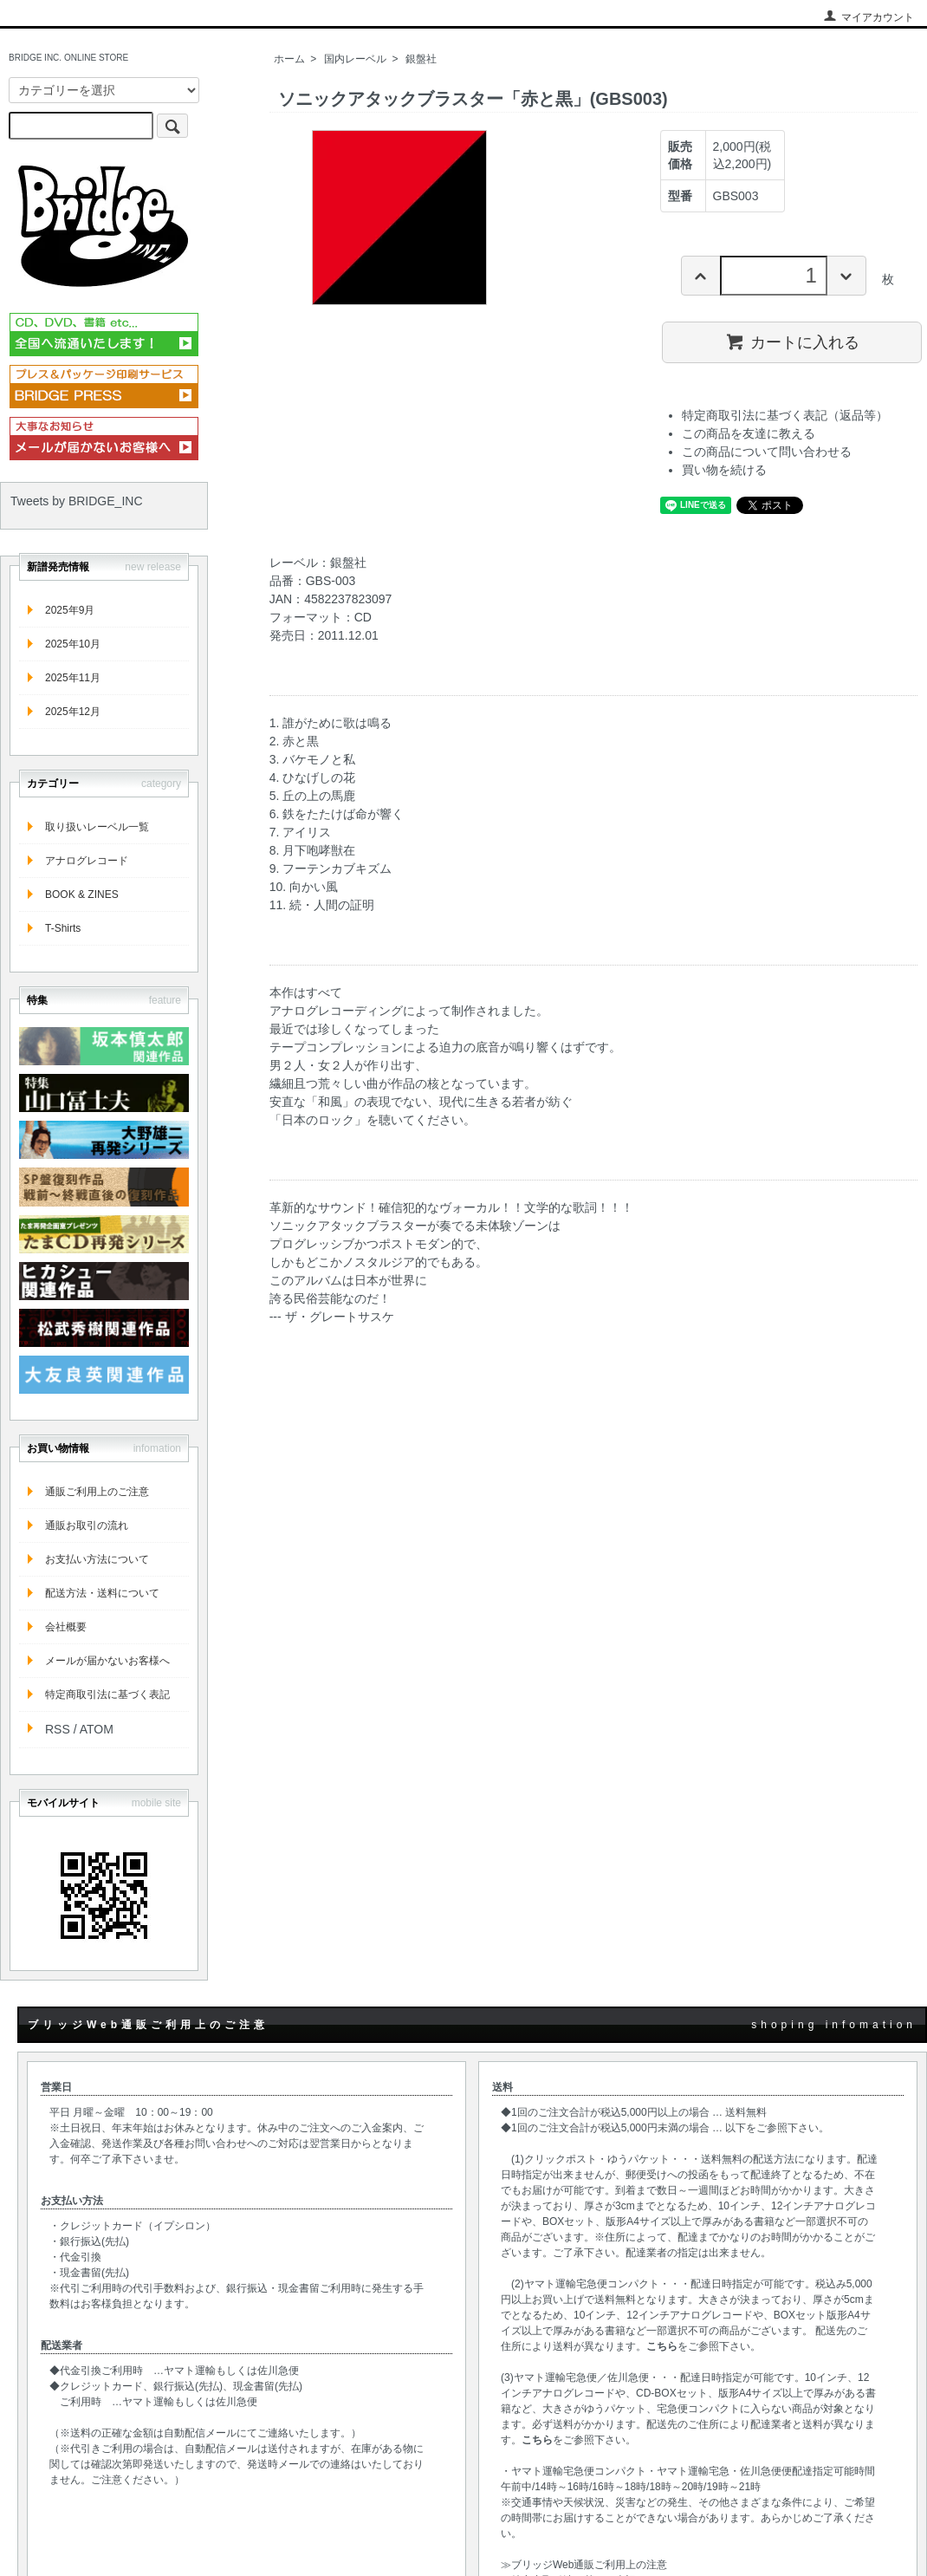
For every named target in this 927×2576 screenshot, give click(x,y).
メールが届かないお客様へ (107, 1661)
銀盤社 (421, 59)
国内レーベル (355, 59)
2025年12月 (72, 712)
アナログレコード (86, 861)
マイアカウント (868, 17)
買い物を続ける (724, 470)
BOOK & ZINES (82, 894)
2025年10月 (72, 644)
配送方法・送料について (102, 1593)
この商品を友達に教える (748, 433)
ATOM (96, 1729)
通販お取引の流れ (86, 1525)
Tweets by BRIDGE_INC (76, 501)
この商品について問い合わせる (767, 452)
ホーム (289, 59)
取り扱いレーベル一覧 (97, 827)
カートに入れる (792, 341)
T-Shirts (63, 928)
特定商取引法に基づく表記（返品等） (785, 415)
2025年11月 (72, 678)
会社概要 (66, 1627)
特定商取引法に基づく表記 (107, 1694)
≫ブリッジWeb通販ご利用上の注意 (584, 2565)
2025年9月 (69, 610)
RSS (57, 1729)
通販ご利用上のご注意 (97, 1492)
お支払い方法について (97, 1559)
